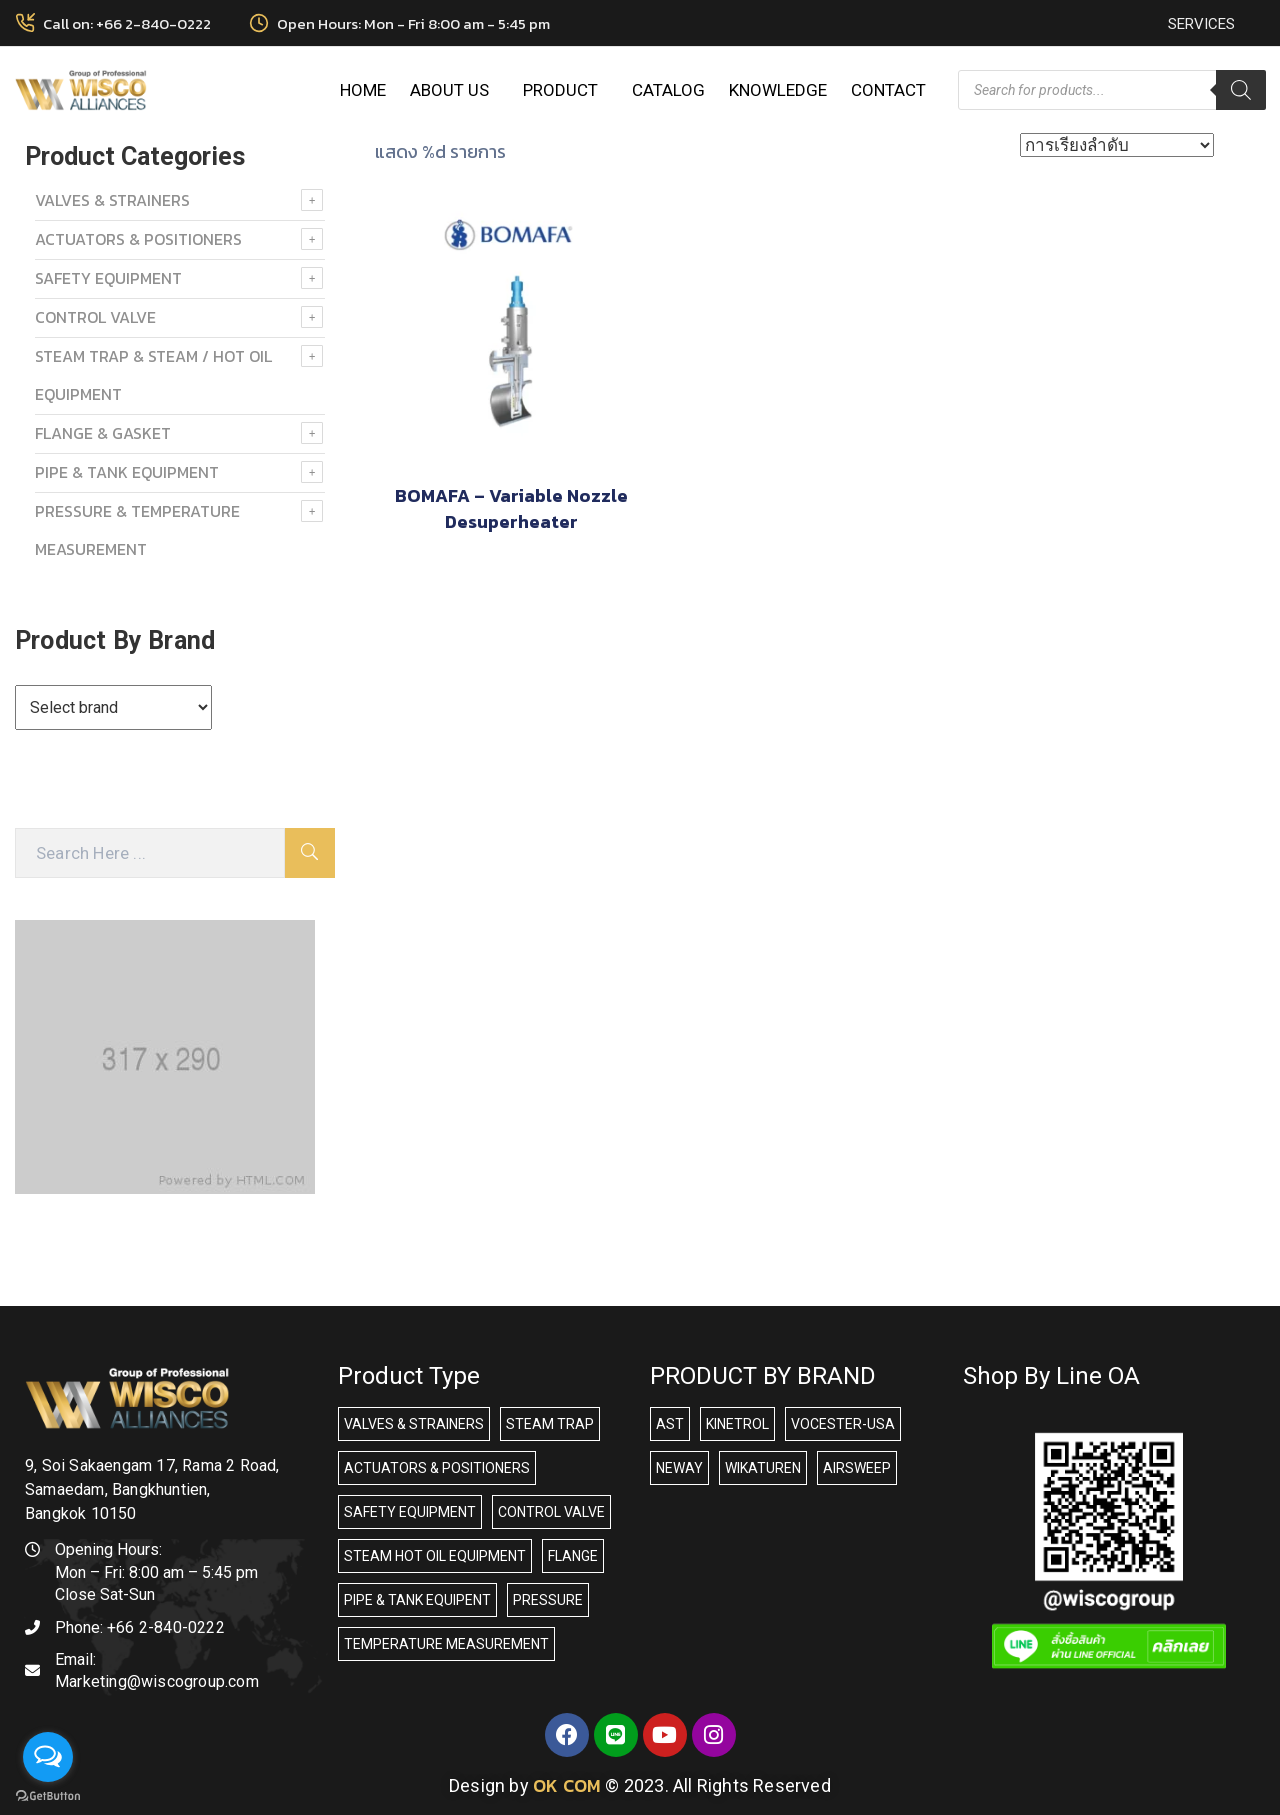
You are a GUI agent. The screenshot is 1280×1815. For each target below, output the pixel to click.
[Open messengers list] (48, 1757)
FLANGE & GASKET (103, 433)
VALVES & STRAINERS (112, 200)
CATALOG (668, 90)
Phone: (140, 1627)
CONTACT (888, 90)
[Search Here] (150, 853)
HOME (363, 90)
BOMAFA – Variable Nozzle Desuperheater (511, 508)
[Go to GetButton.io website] (48, 1795)
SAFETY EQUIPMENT (108, 278)
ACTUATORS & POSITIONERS (138, 239)
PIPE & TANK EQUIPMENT (127, 472)
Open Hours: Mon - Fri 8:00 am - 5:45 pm (413, 23)
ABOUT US (454, 90)
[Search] (1241, 90)
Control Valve (95, 317)
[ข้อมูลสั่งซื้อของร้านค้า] (1117, 145)
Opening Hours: (108, 1549)
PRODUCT (565, 90)
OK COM (567, 1785)
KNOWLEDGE (778, 90)
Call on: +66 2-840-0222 (127, 23)
